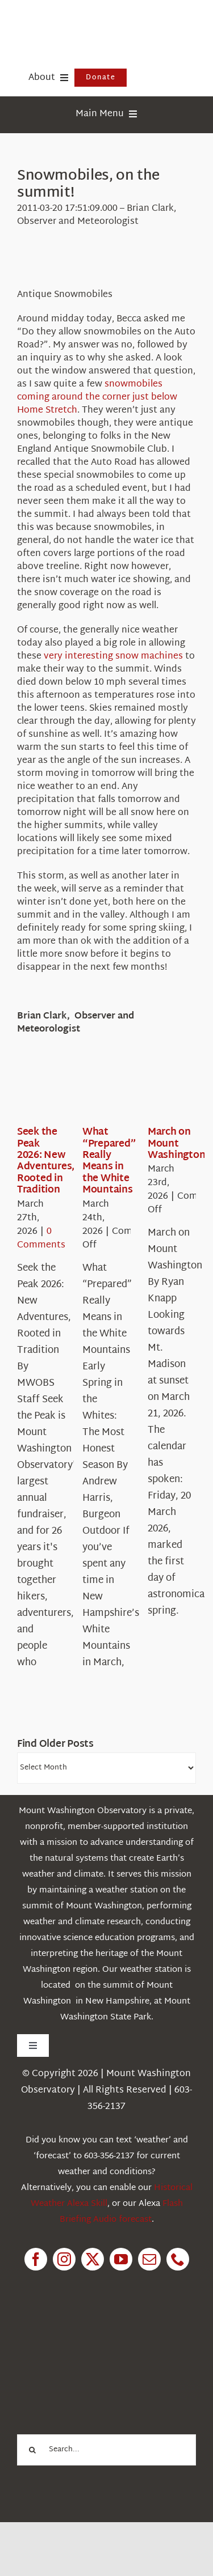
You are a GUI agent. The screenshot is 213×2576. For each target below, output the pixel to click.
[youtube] (121, 2259)
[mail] (149, 2259)
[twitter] (92, 2259)
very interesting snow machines (113, 656)
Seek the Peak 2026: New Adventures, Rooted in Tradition (45, 1161)
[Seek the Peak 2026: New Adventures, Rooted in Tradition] (58, 1091)
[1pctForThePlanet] (98, 2334)
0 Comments (41, 1239)
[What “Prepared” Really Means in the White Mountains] (123, 1091)
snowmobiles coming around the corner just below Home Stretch (97, 397)
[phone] (177, 2259)
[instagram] (64, 2259)
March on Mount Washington (176, 1143)
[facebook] (35, 2259)
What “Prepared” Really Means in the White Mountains (109, 1161)
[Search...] (106, 2449)
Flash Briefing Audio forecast (121, 2211)
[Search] (32, 2449)
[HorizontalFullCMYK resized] (102, 22)
